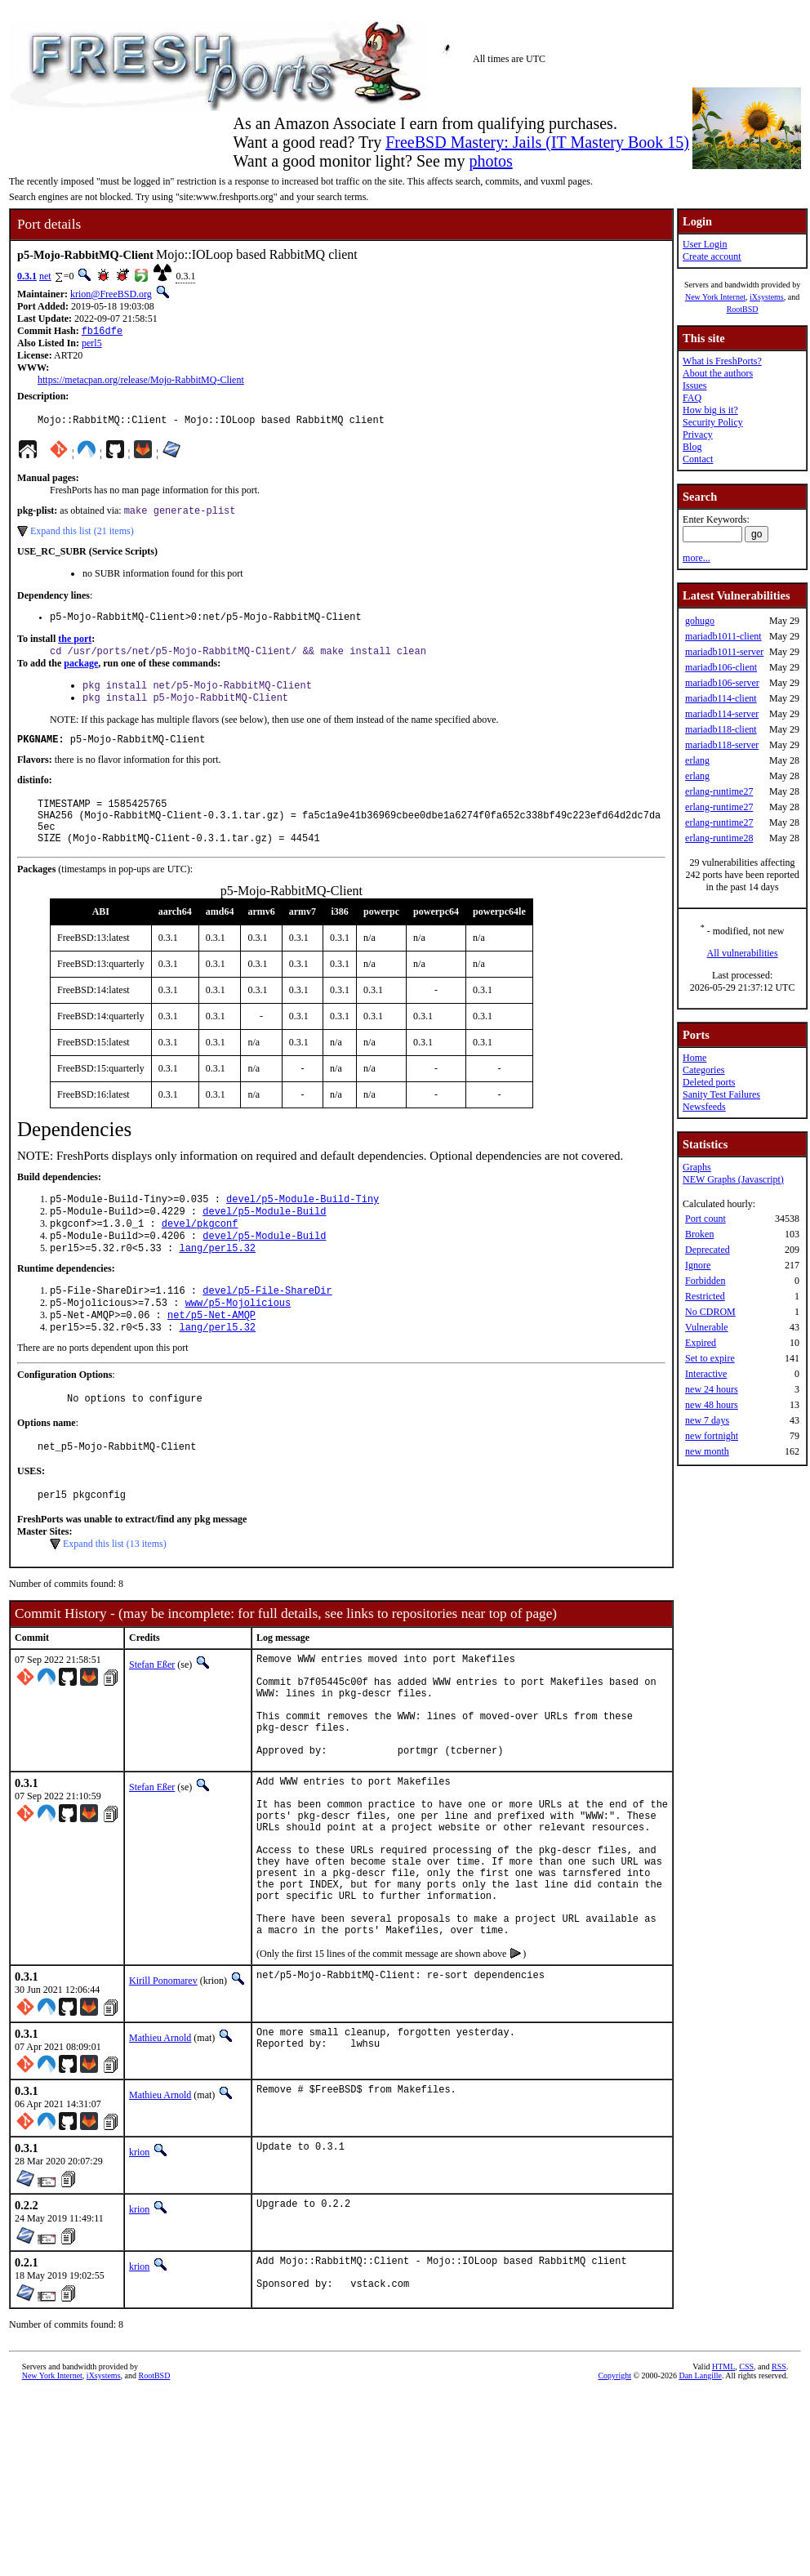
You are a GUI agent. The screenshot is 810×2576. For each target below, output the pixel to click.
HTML (723, 2474)
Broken (699, 1234)
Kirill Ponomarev (163, 2084)
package (81, 673)
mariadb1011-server (724, 651)
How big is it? (710, 410)
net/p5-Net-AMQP (211, 1353)
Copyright (614, 2483)
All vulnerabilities (742, 953)
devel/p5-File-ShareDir (267, 1325)
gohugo (699, 620)
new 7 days (707, 1420)
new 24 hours (711, 1389)
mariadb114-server (722, 714)
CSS (746, 2474)
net (45, 276)
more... (696, 558)
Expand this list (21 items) (82, 536)
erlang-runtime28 (719, 838)
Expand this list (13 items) (115, 1591)
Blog (692, 446)
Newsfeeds (704, 1106)
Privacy (698, 434)
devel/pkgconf (200, 1253)
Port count (705, 1218)
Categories (703, 1070)
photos (490, 161)
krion (139, 2256)
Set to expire (710, 1358)
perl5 (92, 344)
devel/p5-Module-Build (264, 1239)
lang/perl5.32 (217, 1281)
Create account (712, 256)
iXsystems (767, 296)
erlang (697, 760)
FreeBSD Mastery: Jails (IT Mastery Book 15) (537, 142)
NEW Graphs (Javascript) (733, 1179)
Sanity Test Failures (721, 1094)
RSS (779, 2474)
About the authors (718, 373)
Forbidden (705, 1280)
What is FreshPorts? (722, 361)
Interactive (706, 1373)
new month (707, 1451)
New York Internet (715, 296)
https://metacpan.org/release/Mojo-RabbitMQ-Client (141, 381)
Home (694, 1057)
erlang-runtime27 (719, 791)
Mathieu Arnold (160, 2141)
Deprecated (707, 1249)
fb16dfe (102, 332)
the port (74, 647)
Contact (698, 459)
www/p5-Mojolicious (238, 1339)
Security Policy (713, 422)
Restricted (705, 1296)
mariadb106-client (721, 667)
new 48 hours (711, 1405)
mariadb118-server (722, 745)
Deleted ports (709, 1082)
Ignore (697, 1265)
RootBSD (743, 309)
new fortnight (711, 1436)
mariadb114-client (721, 698)
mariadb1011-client (723, 636)
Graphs (697, 1167)
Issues (694, 385)
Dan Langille (700, 2483)
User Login (705, 244)
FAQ (692, 397)
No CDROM (710, 1311)
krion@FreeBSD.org (111, 294)
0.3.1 (27, 276)
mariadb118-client (721, 729)
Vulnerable (706, 1327)
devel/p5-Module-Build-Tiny (302, 1225)
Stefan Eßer (152, 1712)
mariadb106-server (722, 683)
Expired (700, 1342)
